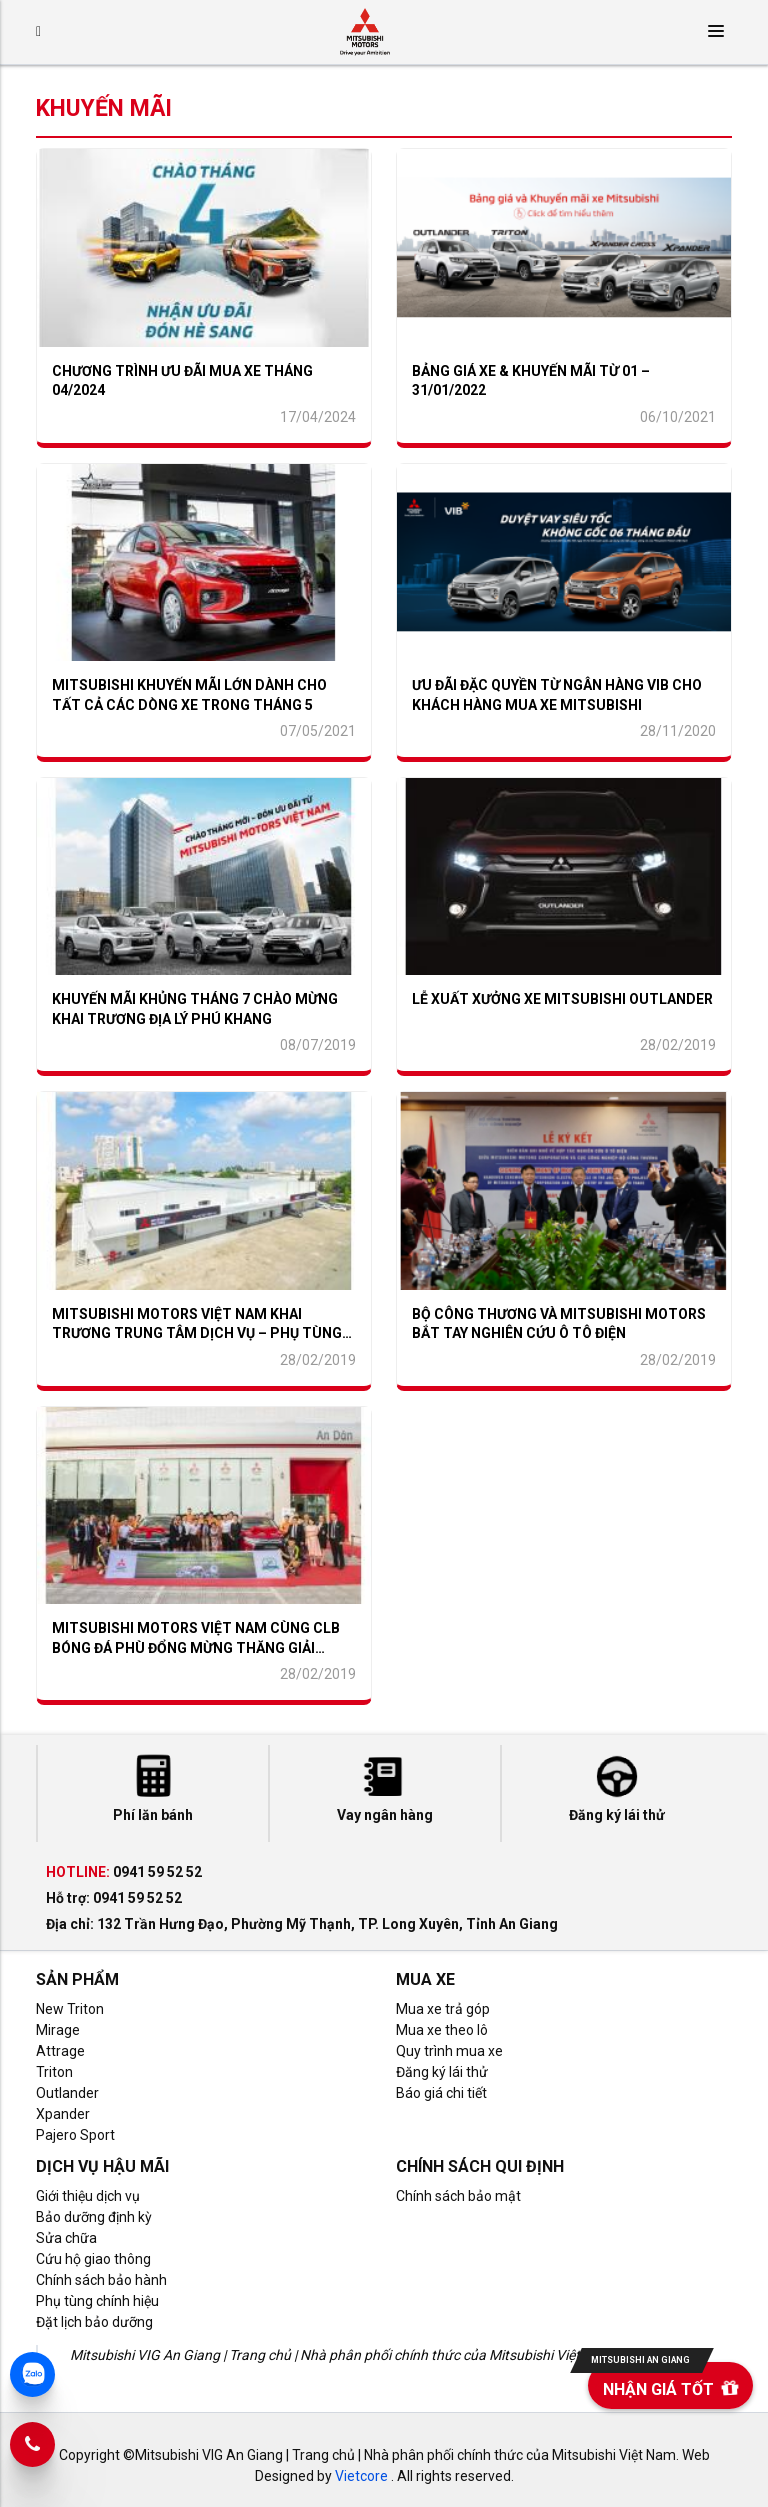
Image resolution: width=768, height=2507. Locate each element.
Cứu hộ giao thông (93, 2259)
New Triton (70, 2009)
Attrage (60, 2051)
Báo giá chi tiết (441, 2093)
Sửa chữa (66, 2238)
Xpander (63, 2114)
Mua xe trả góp (443, 2009)
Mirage (58, 2030)
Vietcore (361, 2476)
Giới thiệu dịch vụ (88, 2196)
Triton (54, 2072)
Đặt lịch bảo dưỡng (94, 2322)
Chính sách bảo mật (458, 2196)
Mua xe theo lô (442, 2030)
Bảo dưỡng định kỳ (94, 2217)
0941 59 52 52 (157, 1872)
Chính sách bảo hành (101, 2280)
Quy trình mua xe (449, 2051)
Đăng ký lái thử (442, 2072)
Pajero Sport (75, 2135)
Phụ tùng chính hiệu (97, 2301)
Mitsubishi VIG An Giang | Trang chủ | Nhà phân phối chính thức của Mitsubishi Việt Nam (341, 2355)
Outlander (67, 2093)
